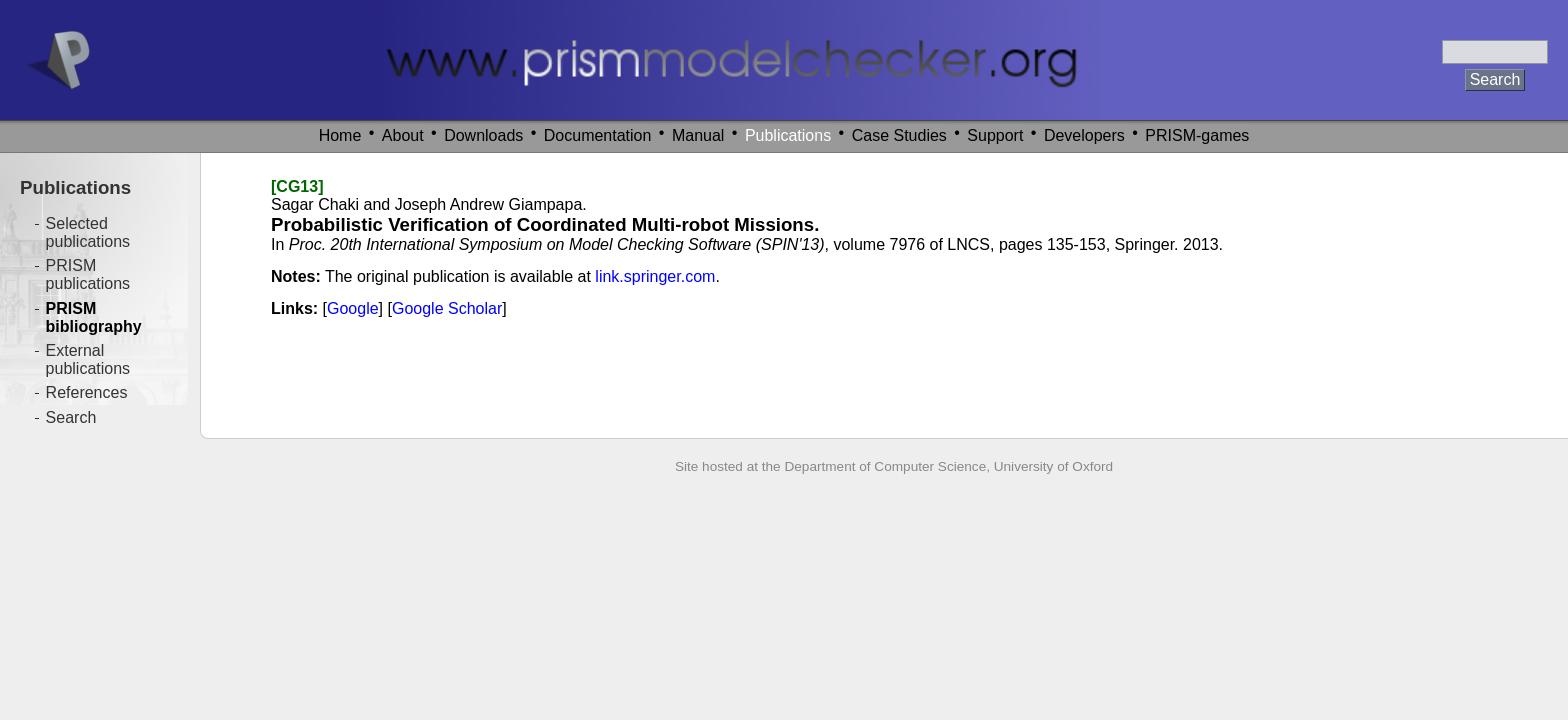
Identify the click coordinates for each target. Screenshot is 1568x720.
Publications (788, 135)
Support (995, 135)
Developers (1084, 135)
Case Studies (899, 135)
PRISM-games (1197, 135)
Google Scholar (447, 308)
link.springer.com (655, 276)
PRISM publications (88, 274)
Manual (698, 135)
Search (71, 417)
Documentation (598, 135)
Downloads (483, 135)
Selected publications (88, 232)
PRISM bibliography (94, 317)
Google (353, 308)
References (87, 392)
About (403, 135)
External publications (88, 359)
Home (340, 135)
